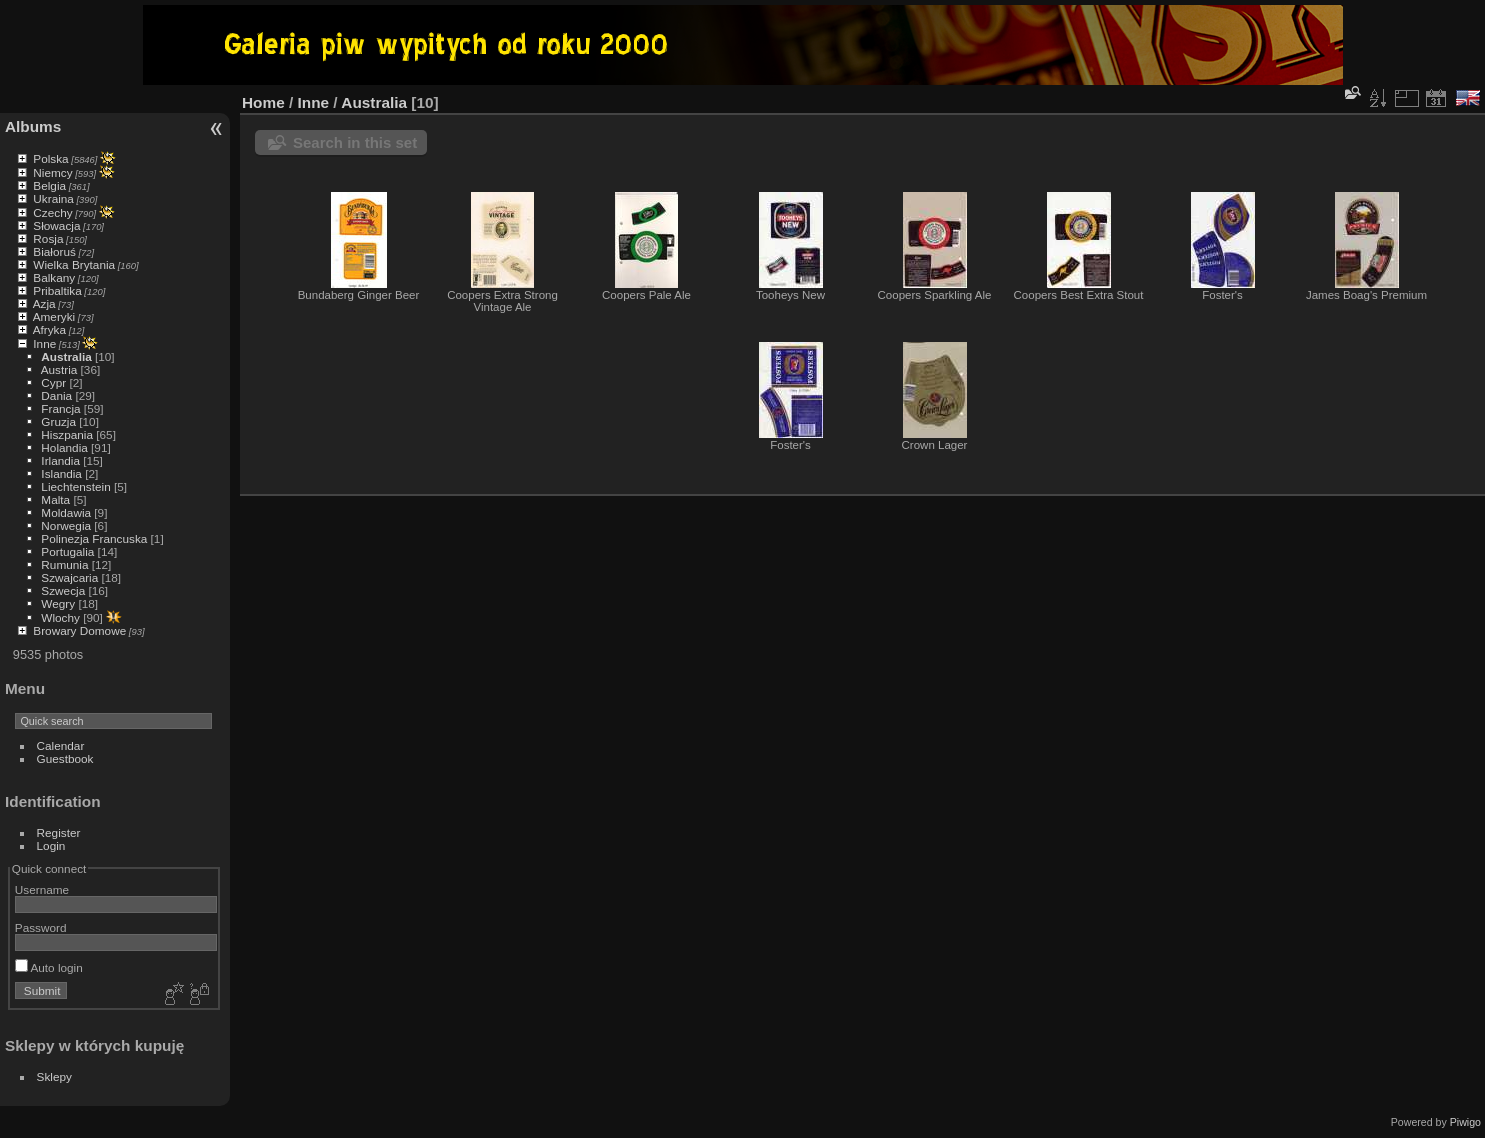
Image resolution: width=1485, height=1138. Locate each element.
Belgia (49, 185)
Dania (56, 395)
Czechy (52, 212)
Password (41, 927)
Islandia (61, 473)
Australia (66, 356)
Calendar (61, 745)
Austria (59, 369)
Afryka (49, 329)
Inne (44, 343)
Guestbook (65, 758)
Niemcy (52, 172)
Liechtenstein (75, 486)
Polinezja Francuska (94, 538)
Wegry (58, 603)
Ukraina (53, 198)
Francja (60, 408)
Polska (50, 158)
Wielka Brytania (74, 264)
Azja (44, 303)
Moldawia (66, 512)
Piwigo (1465, 1122)
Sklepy (54, 1076)
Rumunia (64, 564)
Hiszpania (67, 434)
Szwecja (63, 590)
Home (263, 102)
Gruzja (58, 421)
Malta (55, 499)
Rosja (48, 238)
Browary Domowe (79, 630)
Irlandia (60, 460)
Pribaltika (57, 290)
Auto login (49, 967)
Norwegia (66, 525)
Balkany (54, 277)
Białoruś (54, 251)
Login (51, 845)
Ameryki (54, 316)
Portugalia (67, 551)
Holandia (64, 447)
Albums (33, 126)
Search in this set (355, 142)
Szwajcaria (69, 577)
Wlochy (60, 617)
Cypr (53, 382)
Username (42, 889)
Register (59, 832)
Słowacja (56, 225)
